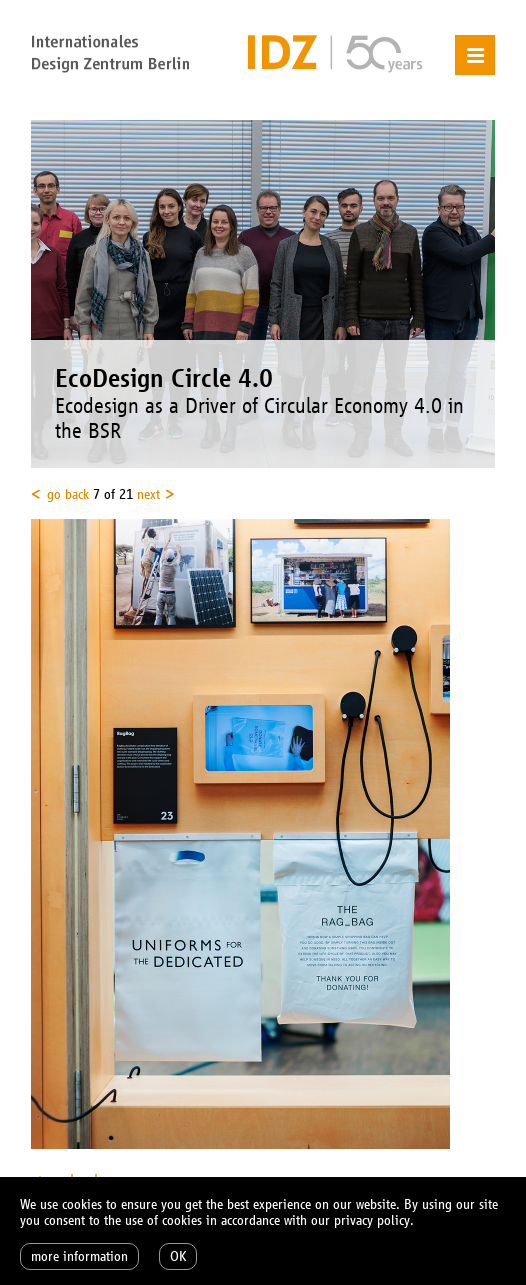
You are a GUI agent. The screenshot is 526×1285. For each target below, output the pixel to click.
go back (68, 494)
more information (79, 1256)
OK (178, 1256)
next (148, 494)
